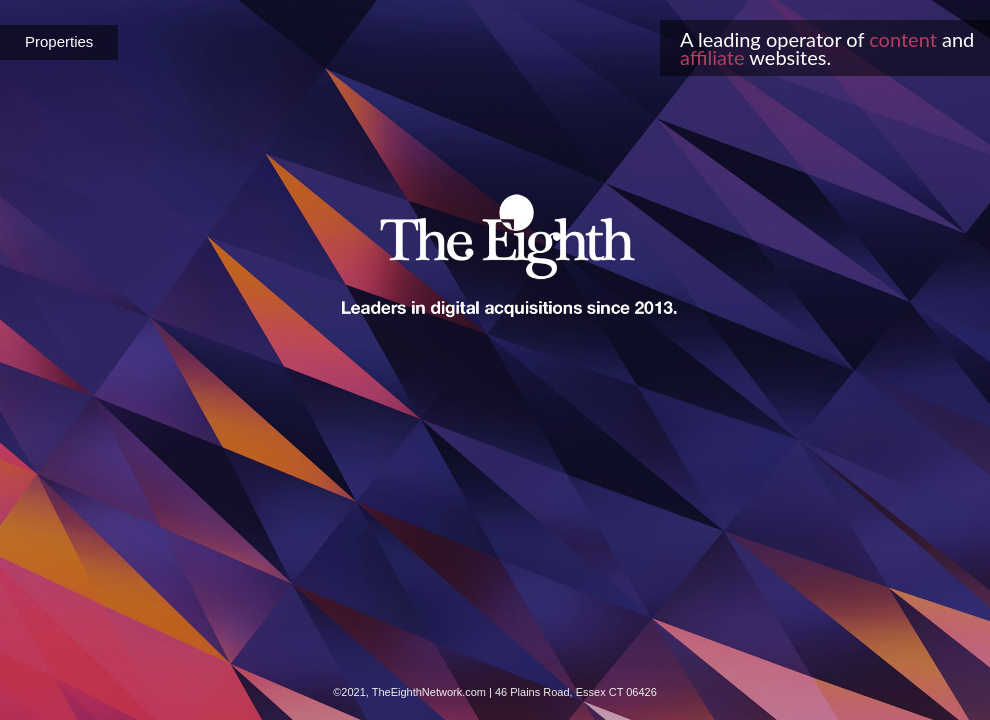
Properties (59, 41)
